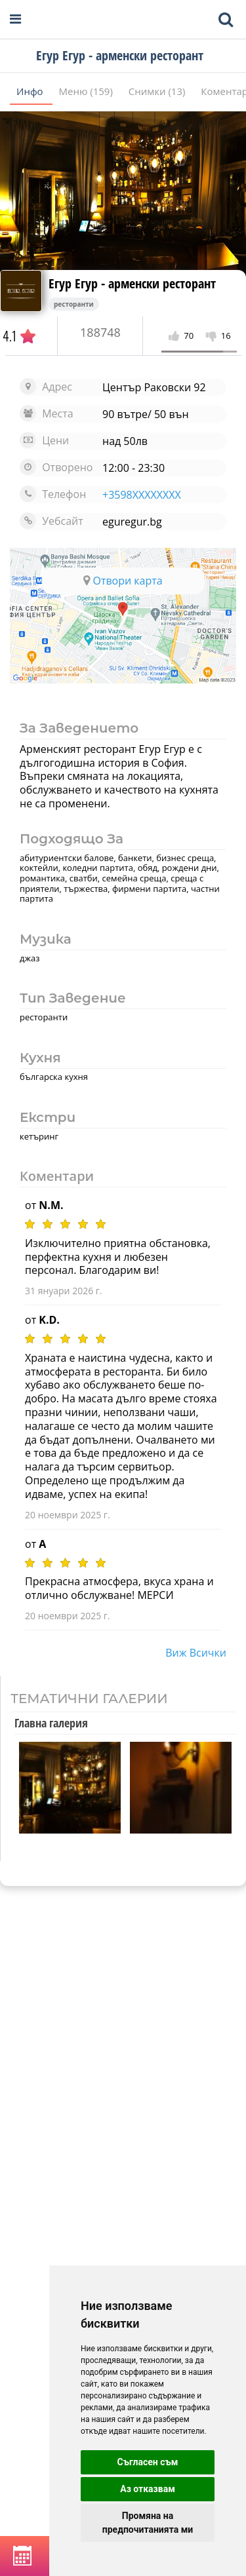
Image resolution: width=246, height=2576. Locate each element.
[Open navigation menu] (15, 19)
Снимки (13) (158, 91)
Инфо (31, 91)
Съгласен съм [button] (147, 2462)
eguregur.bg (132, 521)
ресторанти (74, 304)
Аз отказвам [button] (147, 2489)
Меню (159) (87, 91)
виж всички (195, 1652)
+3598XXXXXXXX (141, 495)
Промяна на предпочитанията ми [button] (147, 2522)
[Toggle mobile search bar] (225, 19)
